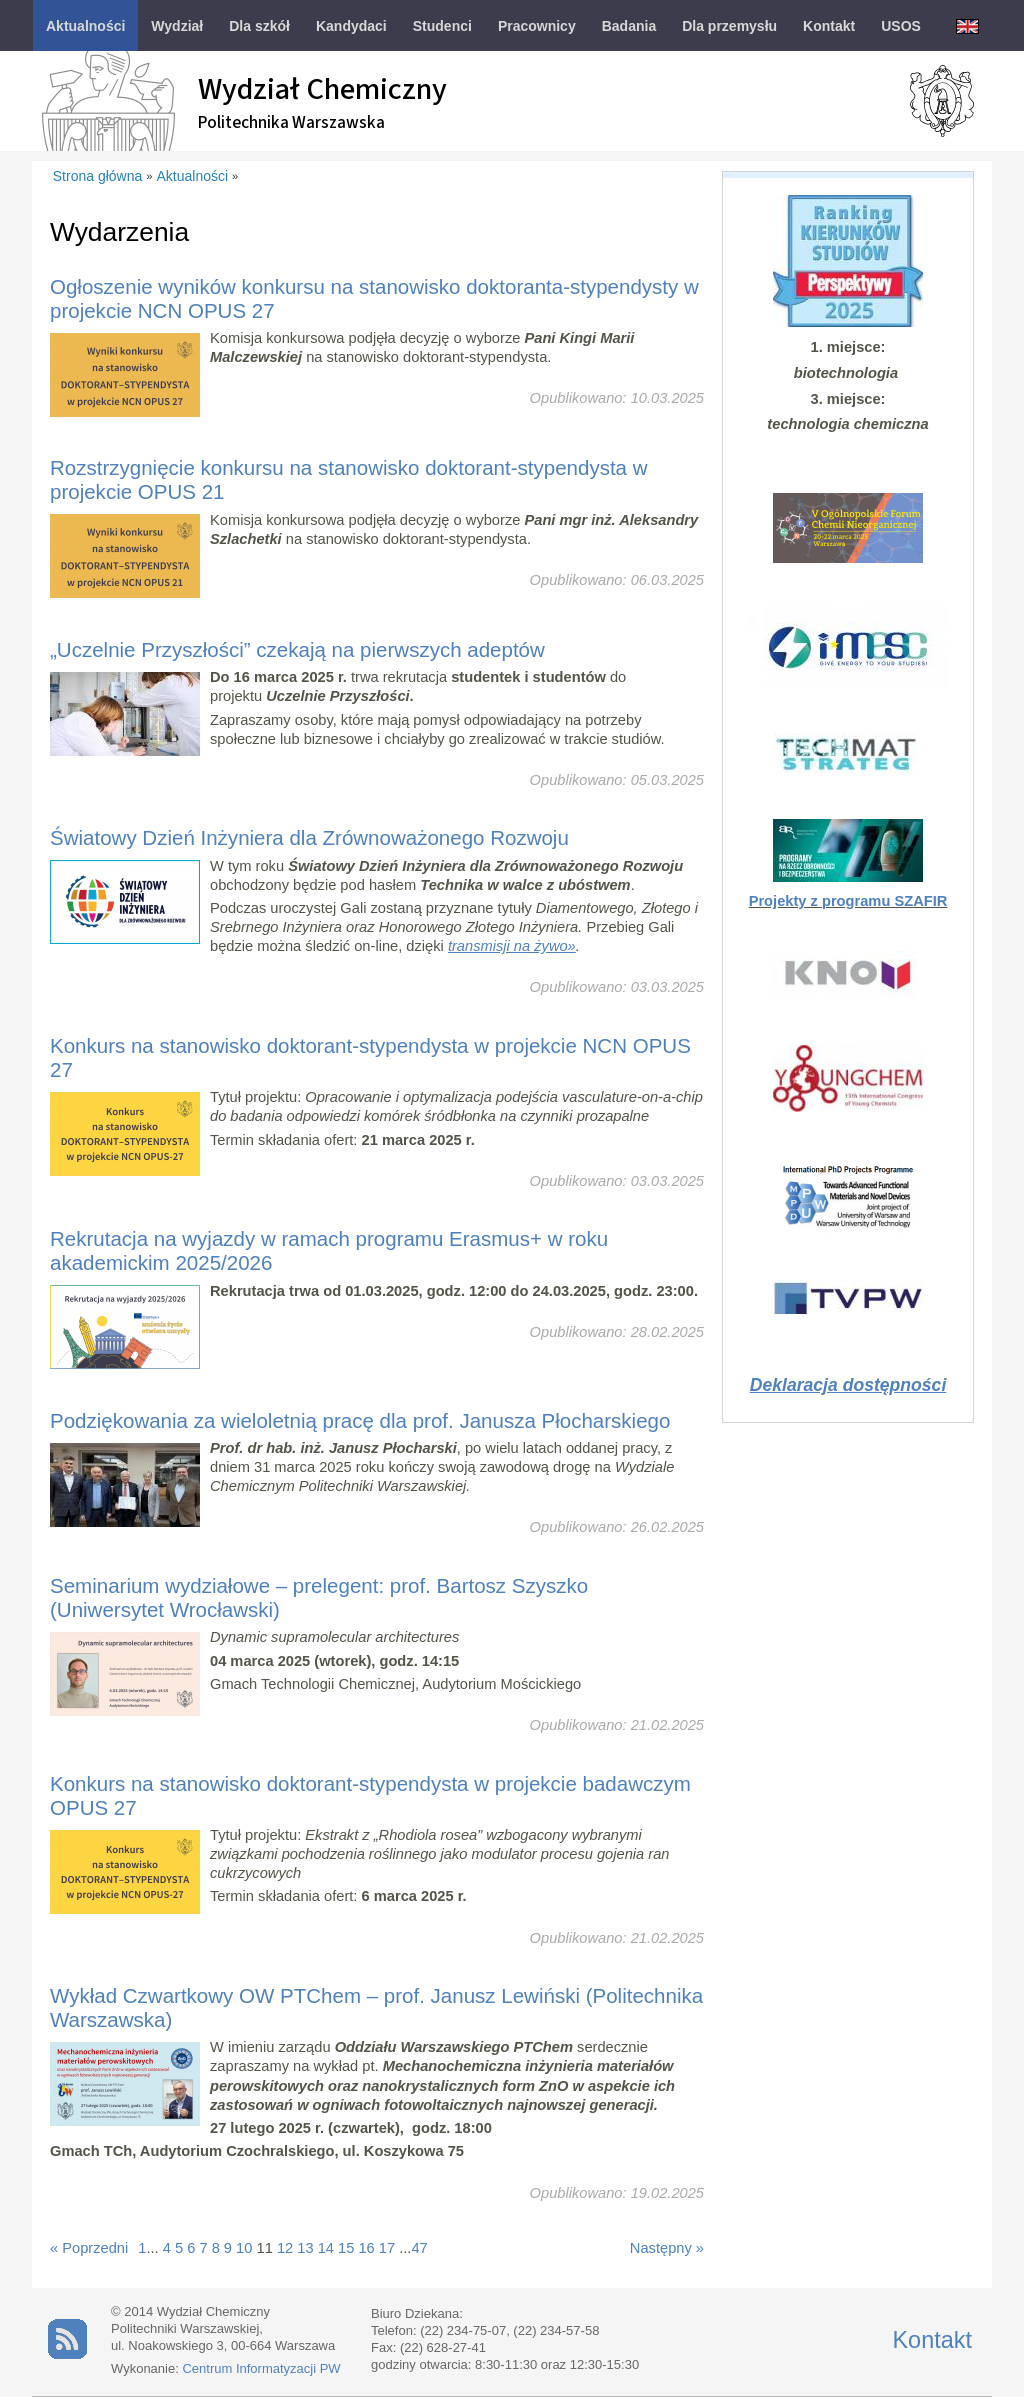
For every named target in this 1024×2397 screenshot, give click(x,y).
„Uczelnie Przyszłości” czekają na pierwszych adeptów (297, 649)
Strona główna (98, 176)
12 (285, 2248)
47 (419, 2248)
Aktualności (193, 176)
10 (244, 2248)
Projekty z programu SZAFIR (848, 901)
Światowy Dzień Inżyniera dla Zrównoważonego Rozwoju (309, 837)
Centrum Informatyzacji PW (261, 2368)
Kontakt (932, 2340)
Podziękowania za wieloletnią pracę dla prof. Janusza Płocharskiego (360, 1420)
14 (326, 2248)
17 (387, 2248)
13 (305, 2248)
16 (366, 2248)
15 (346, 2248)
